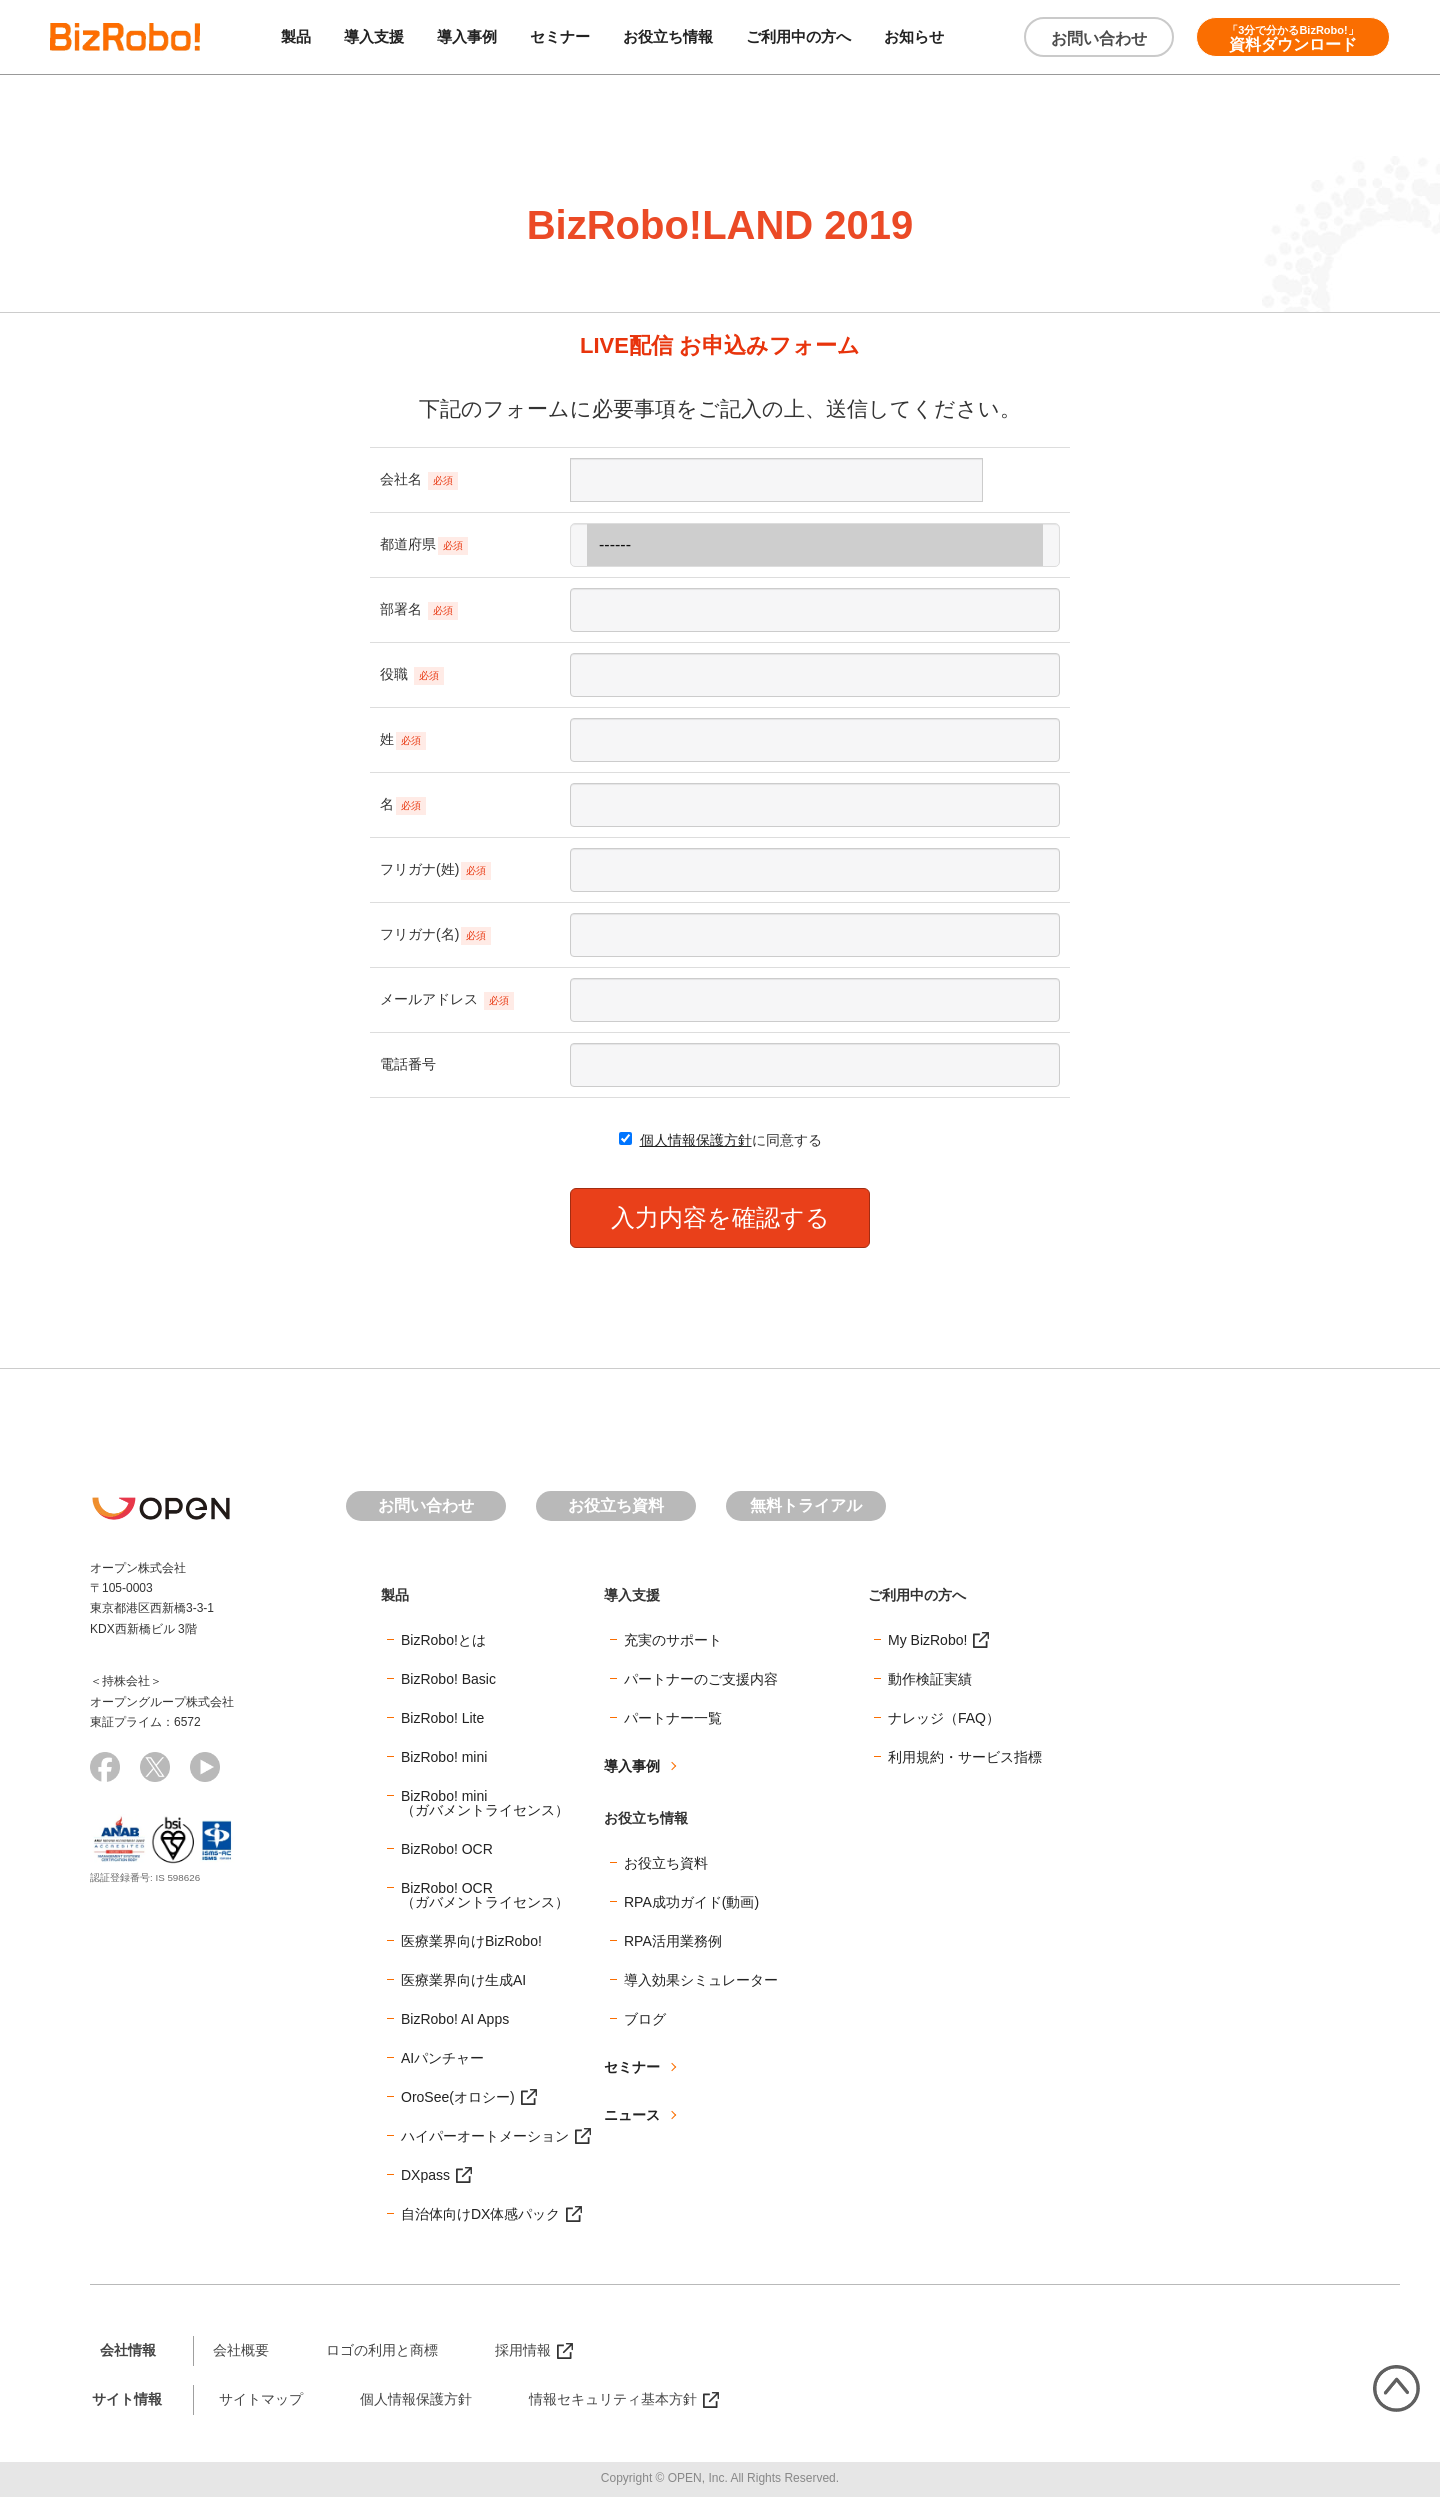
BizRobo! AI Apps (455, 2019)
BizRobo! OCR (447, 1849)
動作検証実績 (930, 1679)
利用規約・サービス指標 (965, 1757)
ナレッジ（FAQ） (944, 1718)
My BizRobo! (927, 1640)
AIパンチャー (442, 2058)
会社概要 (241, 2350)
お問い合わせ (1099, 38)
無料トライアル (806, 1505)
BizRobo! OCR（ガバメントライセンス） (485, 1895)
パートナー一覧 (673, 1718)
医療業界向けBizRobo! (471, 1941)
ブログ (645, 2019)
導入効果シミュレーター (701, 1980)
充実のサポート (673, 1640)
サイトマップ (261, 2399)
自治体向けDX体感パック (480, 2214)
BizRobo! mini (444, 1757)
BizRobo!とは (443, 1640)
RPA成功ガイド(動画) (691, 1902)
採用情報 (523, 2350)
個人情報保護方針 (696, 1140)
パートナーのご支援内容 (701, 1679)
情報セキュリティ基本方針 (613, 2399)
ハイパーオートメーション (485, 2136)
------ (815, 545)
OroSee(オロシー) (458, 2097)
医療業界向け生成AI (463, 1980)
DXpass (425, 2175)
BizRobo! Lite (442, 1718)
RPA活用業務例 (673, 1941)
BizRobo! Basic (448, 1679)
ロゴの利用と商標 (382, 2350)
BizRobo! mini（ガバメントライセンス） (485, 1803)
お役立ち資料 (616, 1505)
